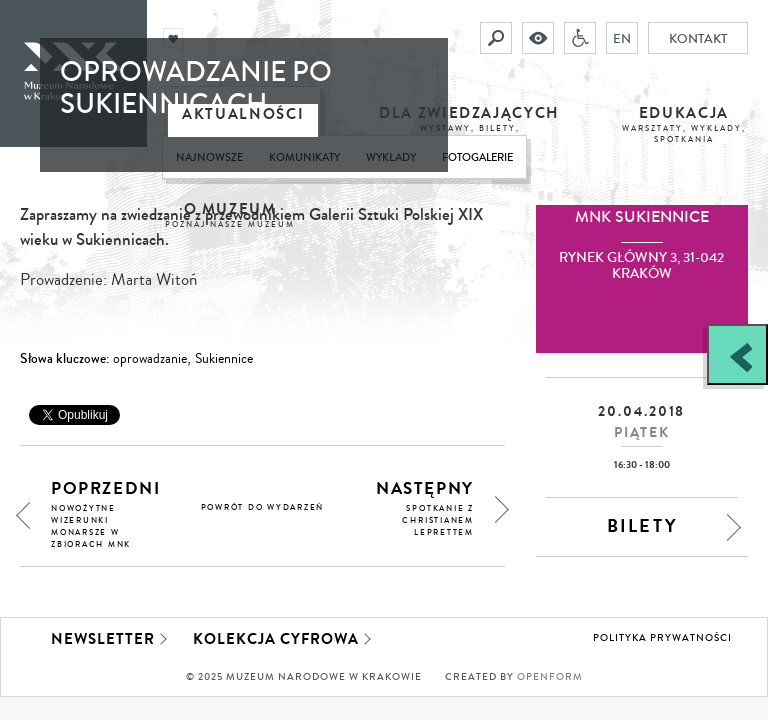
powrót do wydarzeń (263, 507)
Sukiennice (224, 359)
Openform (550, 677)
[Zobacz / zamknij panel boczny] (737, 354)
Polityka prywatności (662, 638)
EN (622, 38)
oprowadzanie (150, 359)
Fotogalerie (477, 157)
